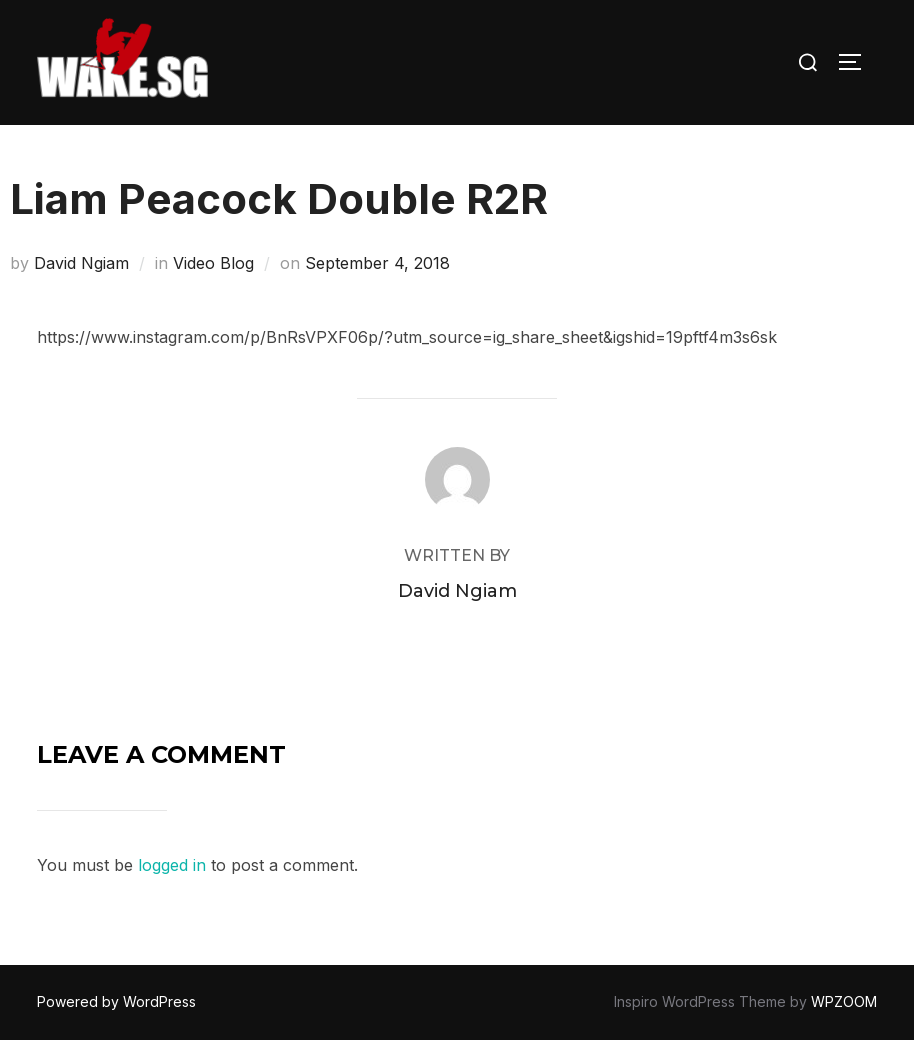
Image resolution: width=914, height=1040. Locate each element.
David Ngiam (81, 263)
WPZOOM (844, 1001)
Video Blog (213, 263)
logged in (172, 865)
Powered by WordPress (116, 1001)
